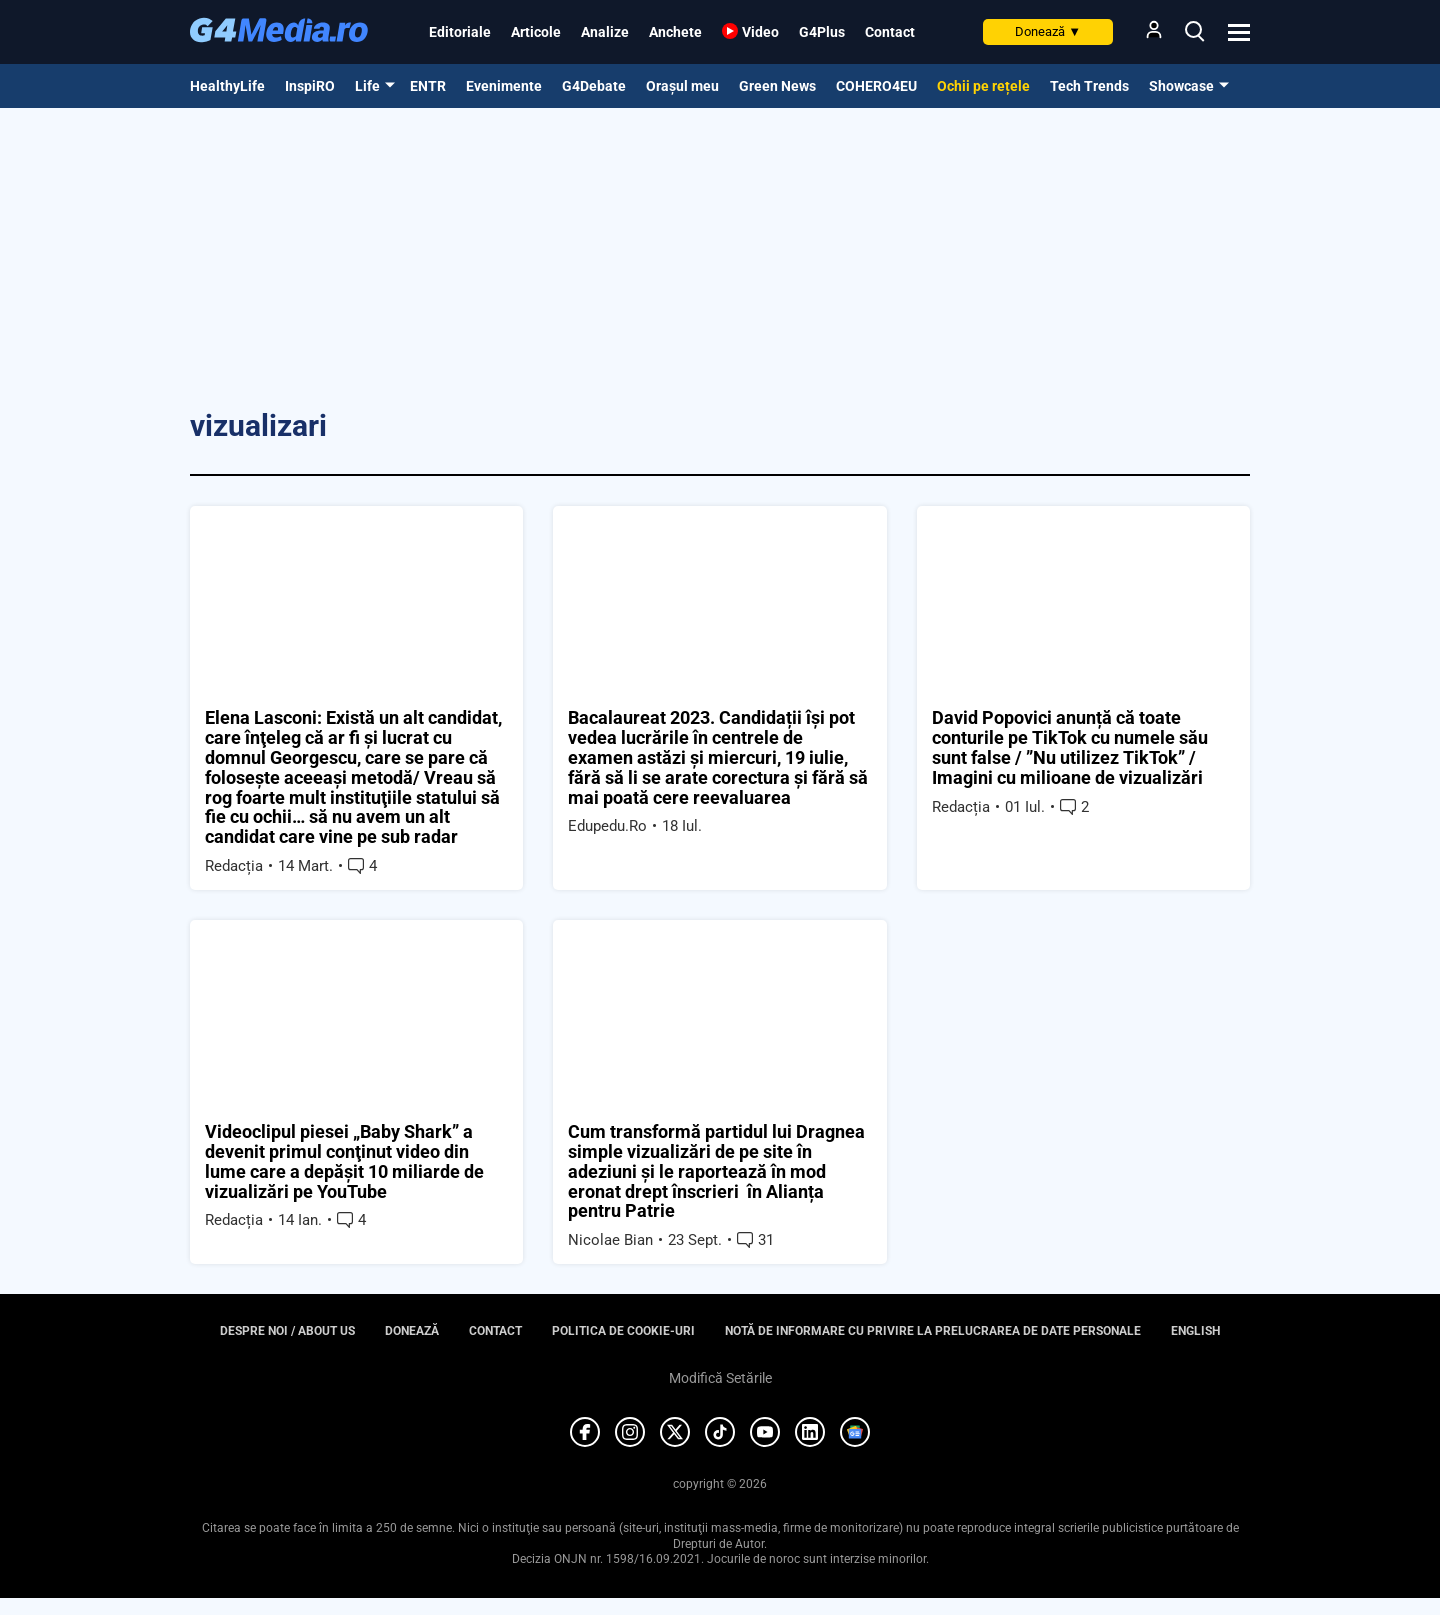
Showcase (1181, 86)
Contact (890, 32)
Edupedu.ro (607, 827)
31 (755, 1241)
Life (367, 86)
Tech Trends (1089, 86)
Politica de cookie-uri (623, 1332)
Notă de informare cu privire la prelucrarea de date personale (933, 1332)
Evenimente (504, 86)
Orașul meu (682, 86)
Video (760, 32)
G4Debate (594, 86)
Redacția (234, 866)
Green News (777, 86)
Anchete (675, 32)
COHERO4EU (876, 86)
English (1195, 1332)
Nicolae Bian (610, 1241)
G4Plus (822, 32)
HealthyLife (227, 86)
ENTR (428, 86)
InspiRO (310, 86)
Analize (605, 32)
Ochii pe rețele (983, 86)
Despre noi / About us (287, 1332)
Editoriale (460, 32)
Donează (1048, 31)
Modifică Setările (720, 1378)
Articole (536, 32)
